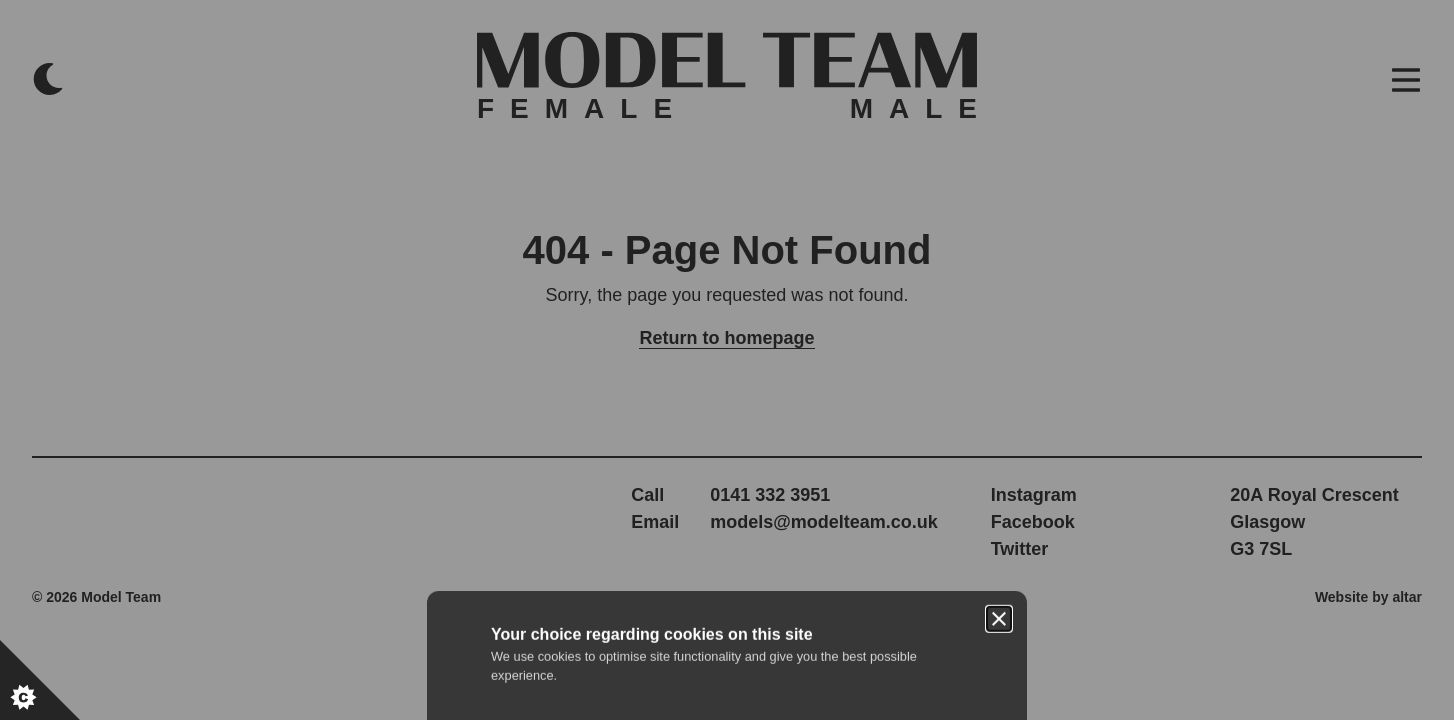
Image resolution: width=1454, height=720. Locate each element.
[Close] (999, 268)
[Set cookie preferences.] (40, 680)
